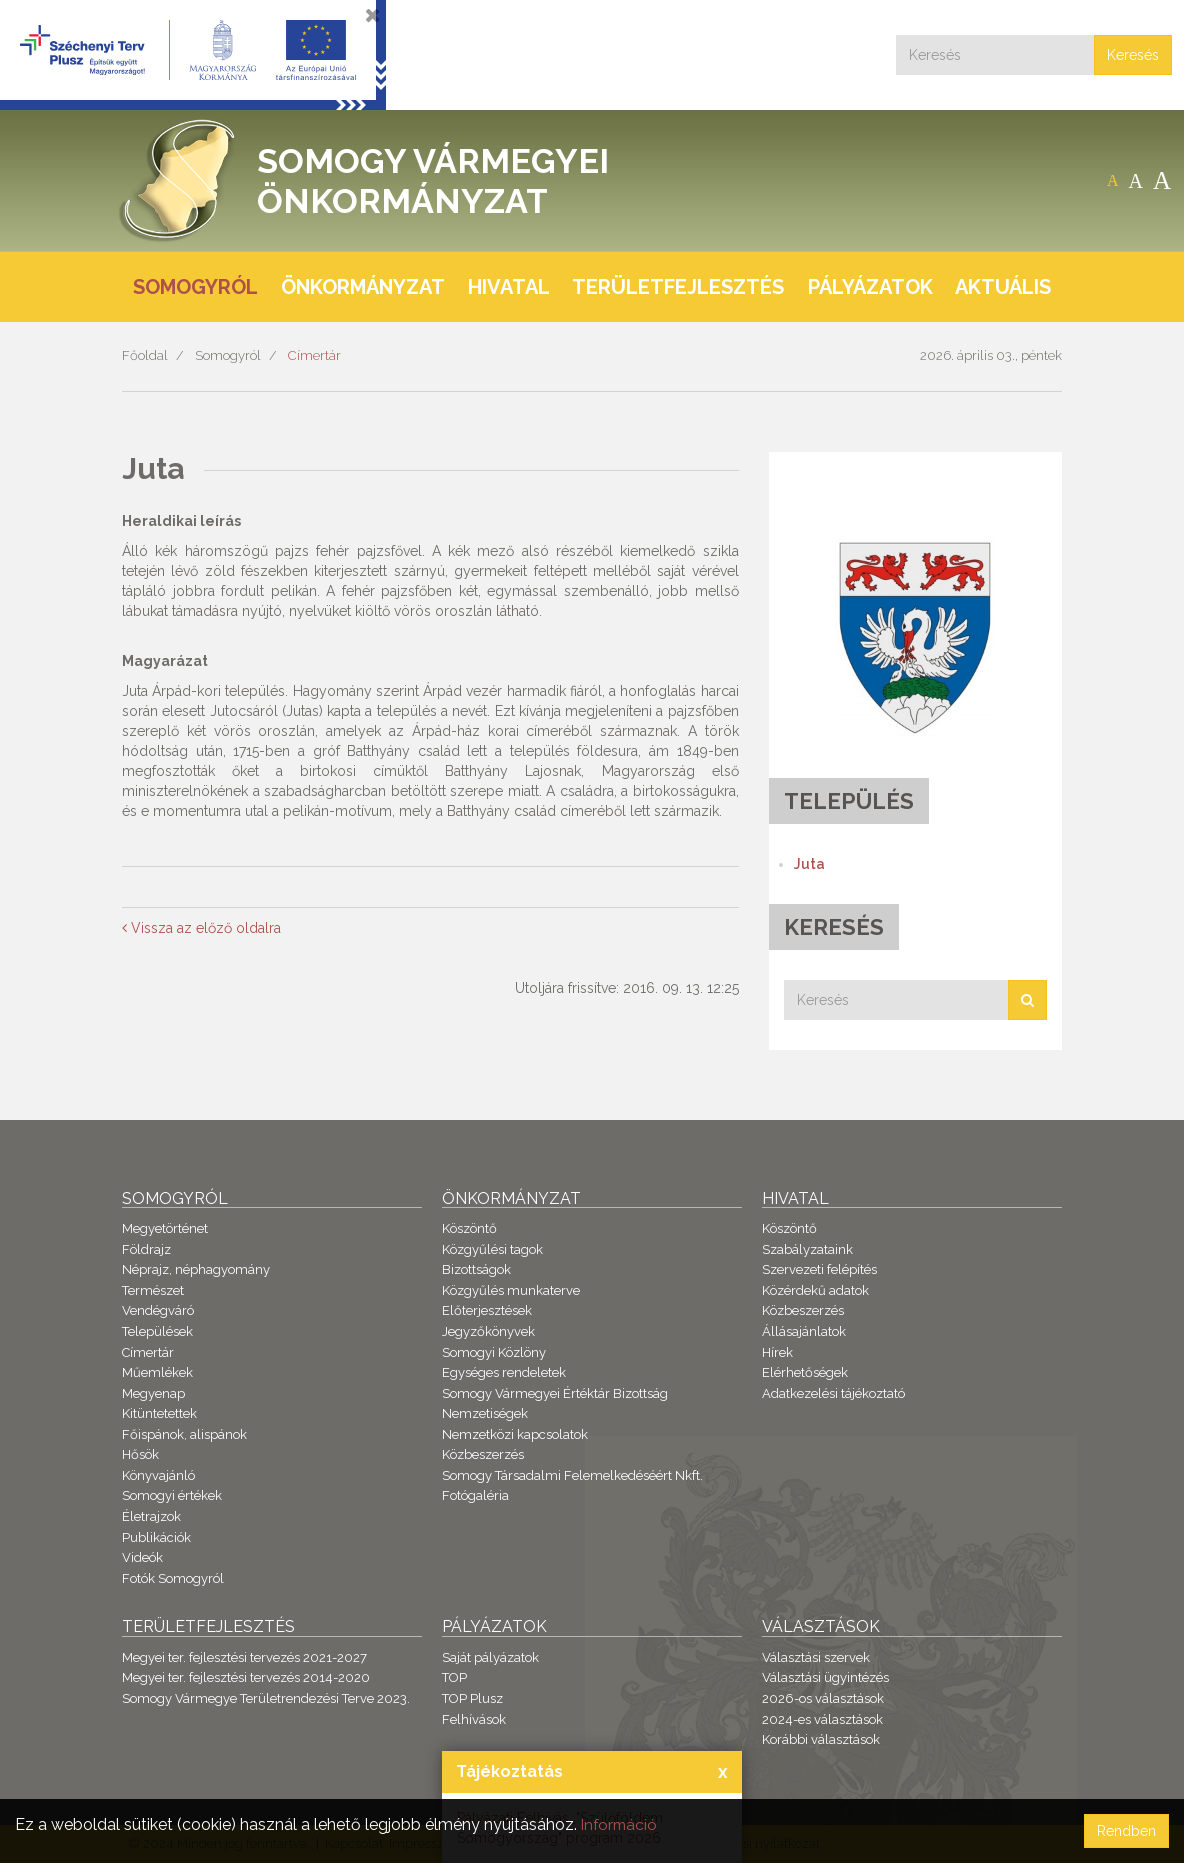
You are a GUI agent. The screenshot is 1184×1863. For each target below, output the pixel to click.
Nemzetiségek (485, 1413)
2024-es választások (822, 1719)
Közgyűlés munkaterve (511, 1290)
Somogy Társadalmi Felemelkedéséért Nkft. (572, 1475)
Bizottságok (476, 1269)
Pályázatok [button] (870, 287)
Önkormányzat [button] (363, 287)
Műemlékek (157, 1372)
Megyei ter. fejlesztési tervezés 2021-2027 (244, 1657)
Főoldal (145, 355)
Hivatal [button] (509, 287)
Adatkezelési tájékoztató (833, 1393)
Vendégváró (158, 1310)
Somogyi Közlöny (494, 1352)
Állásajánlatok (804, 1331)
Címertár (314, 355)
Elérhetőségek (805, 1372)
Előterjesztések (487, 1310)
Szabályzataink (807, 1249)
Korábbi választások (821, 1739)
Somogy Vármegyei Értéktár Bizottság (555, 1393)
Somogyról (228, 355)
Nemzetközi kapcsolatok (515, 1434)
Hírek (777, 1352)
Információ (621, 1824)
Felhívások (474, 1719)
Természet (153, 1290)
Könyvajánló (158, 1475)
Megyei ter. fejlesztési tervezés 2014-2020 (246, 1677)
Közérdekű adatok (815, 1290)
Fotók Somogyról (173, 1578)
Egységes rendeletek (504, 1372)
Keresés (1133, 55)
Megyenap (153, 1393)
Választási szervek (816, 1657)
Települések (157, 1331)
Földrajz (146, 1249)
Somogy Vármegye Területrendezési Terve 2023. (266, 1698)
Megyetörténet (165, 1228)
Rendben (1126, 1831)
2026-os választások (823, 1698)
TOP (454, 1677)
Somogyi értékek (172, 1495)
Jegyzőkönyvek (488, 1331)
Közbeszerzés (483, 1454)
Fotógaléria (475, 1495)
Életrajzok (151, 1516)
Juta (809, 864)
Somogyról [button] (195, 287)
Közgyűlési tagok (492, 1249)
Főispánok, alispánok (184, 1434)
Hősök (140, 1454)
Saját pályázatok (490, 1657)
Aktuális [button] (1003, 287)
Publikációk (156, 1537)
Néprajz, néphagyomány (196, 1269)
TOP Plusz (472, 1698)
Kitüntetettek (159, 1413)
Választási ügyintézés (825, 1677)
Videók (142, 1557)
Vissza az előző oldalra (201, 928)
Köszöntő (469, 1228)
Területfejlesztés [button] (678, 287)
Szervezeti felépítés (819, 1269)
